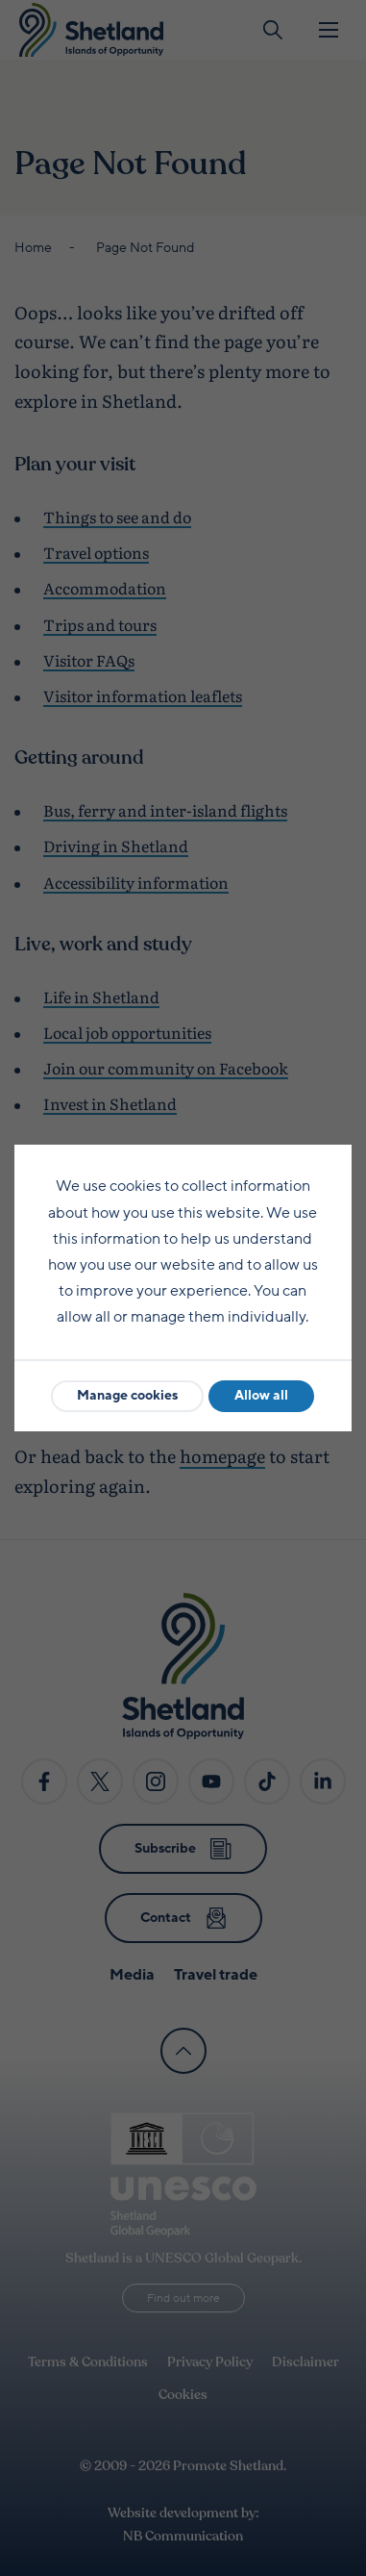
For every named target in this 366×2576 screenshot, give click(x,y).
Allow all (261, 1395)
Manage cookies (127, 1395)
